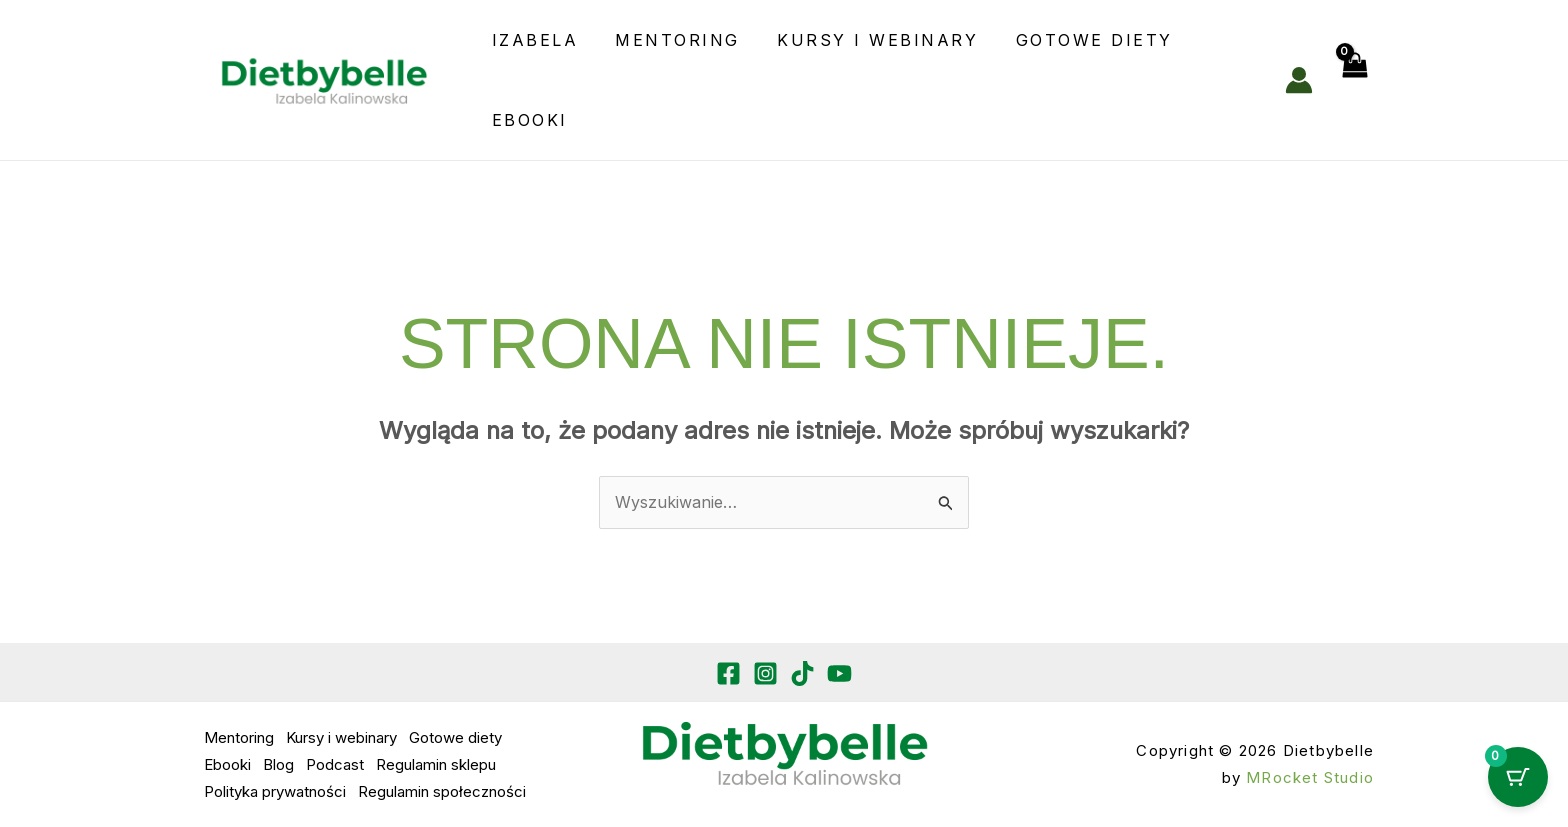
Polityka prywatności (275, 791)
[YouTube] (839, 673)
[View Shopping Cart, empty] (1353, 80)
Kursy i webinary (864, 40)
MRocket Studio (1310, 777)
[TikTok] (802, 673)
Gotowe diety (1075, 40)
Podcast (335, 764)
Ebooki (527, 120)
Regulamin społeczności (442, 791)
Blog (278, 764)
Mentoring (670, 40)
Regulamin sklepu (436, 764)
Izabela (532, 40)
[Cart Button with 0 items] (1518, 777)
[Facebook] (728, 673)
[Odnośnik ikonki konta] (1298, 80)
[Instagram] (765, 673)
